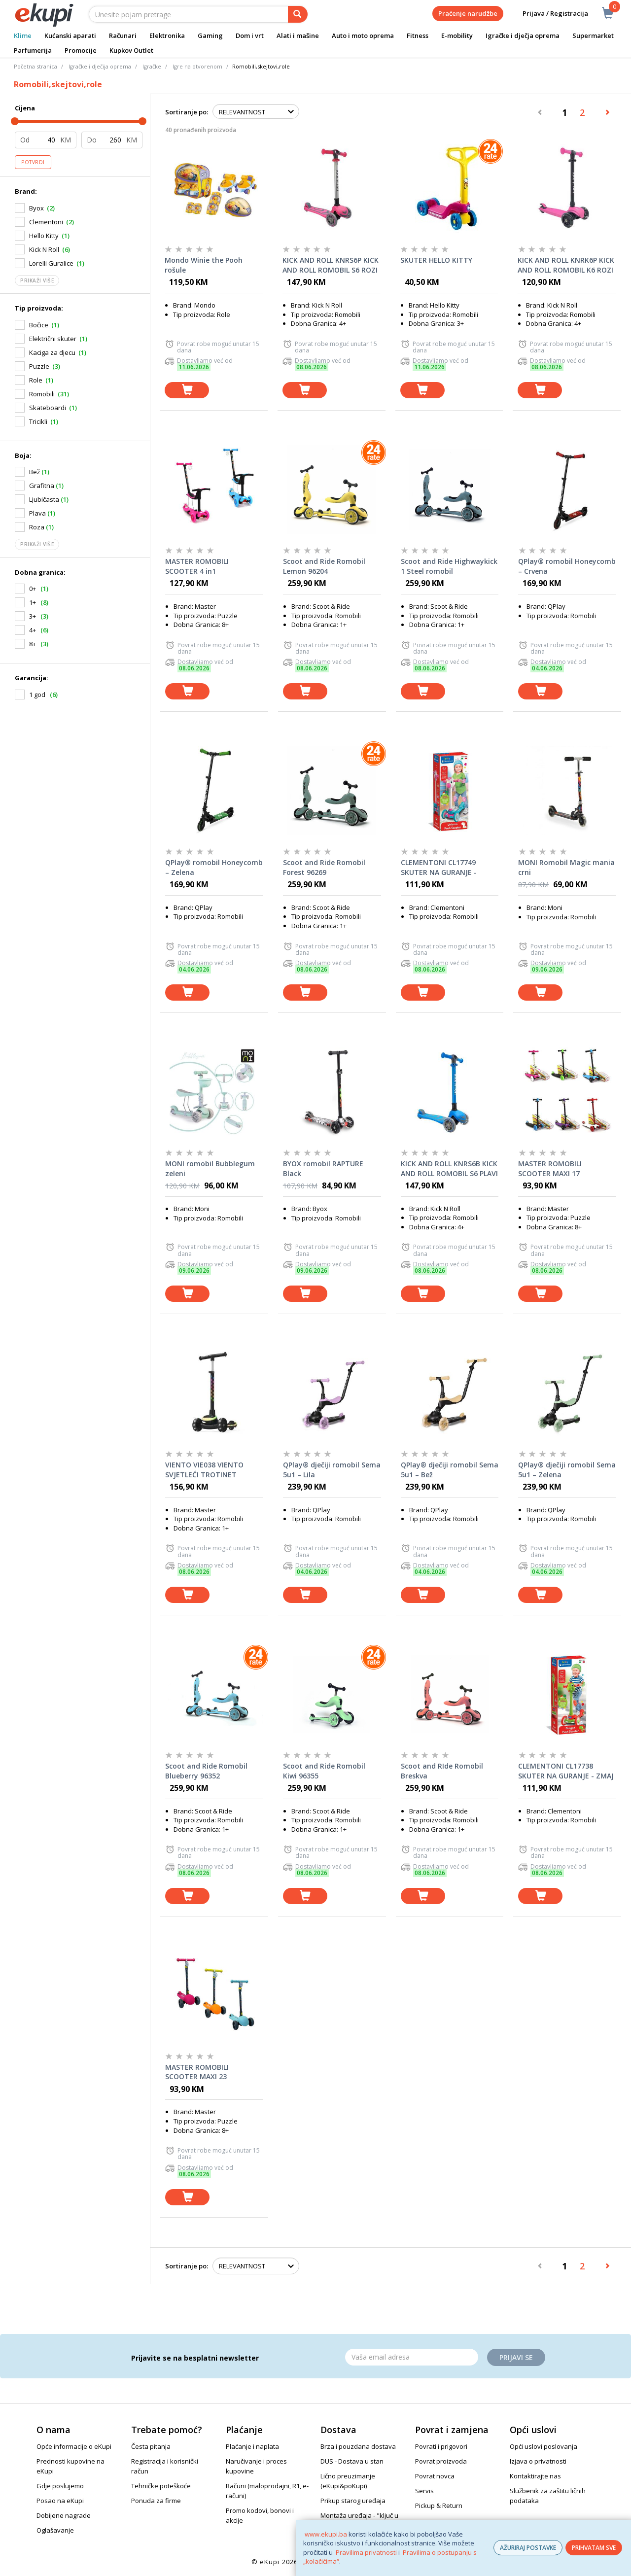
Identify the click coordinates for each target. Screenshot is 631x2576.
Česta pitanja (151, 2446)
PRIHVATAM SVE (594, 2547)
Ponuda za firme (156, 2500)
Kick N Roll (44, 249)
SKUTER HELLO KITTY (436, 260)
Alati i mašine (298, 35)
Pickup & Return (438, 2505)
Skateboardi (47, 407)
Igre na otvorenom (197, 66)
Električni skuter (52, 338)
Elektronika (167, 35)
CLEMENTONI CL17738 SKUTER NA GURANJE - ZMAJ (566, 1770)
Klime (23, 35)
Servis (424, 2490)
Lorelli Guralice (51, 263)
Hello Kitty (44, 235)
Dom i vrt (250, 35)
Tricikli (38, 421)
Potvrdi (33, 162)
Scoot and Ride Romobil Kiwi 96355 (324, 1770)
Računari (123, 35)
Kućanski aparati (70, 35)
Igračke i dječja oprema (523, 35)
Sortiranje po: (186, 111)
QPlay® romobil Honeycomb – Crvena (567, 566)
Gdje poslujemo (60, 2485)
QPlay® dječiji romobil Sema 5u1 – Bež (449, 1469)
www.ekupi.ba (326, 2534)
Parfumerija (33, 50)
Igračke (151, 66)
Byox (36, 208)
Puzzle (39, 366)
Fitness (417, 35)
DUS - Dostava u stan (352, 2461)
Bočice (38, 324)
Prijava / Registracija (548, 13)
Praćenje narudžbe (467, 13)
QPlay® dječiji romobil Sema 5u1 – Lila (332, 1469)
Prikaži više (37, 280)
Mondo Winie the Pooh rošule (204, 265)
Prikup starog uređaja (353, 2500)
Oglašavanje (55, 2530)
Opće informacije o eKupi (73, 2446)
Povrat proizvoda (441, 2461)
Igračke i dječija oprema (100, 66)
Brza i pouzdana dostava (358, 2446)
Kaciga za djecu (52, 352)
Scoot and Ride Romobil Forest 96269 (324, 867)
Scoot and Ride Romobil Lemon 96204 (324, 566)
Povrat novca (435, 2476)
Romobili (42, 393)
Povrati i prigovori (441, 2446)
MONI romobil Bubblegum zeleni (210, 1168)
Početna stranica (35, 66)
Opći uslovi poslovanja (543, 2446)
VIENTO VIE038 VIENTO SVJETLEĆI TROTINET (204, 1469)
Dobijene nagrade (63, 2515)
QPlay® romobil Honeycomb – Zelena (214, 867)
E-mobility (457, 35)
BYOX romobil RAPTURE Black (323, 1168)
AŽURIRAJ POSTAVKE (528, 2547)
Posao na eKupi (60, 2500)
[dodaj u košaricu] (187, 390)
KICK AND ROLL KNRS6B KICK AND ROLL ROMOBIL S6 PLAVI (449, 1168)
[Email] (411, 2357)
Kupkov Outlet (131, 50)
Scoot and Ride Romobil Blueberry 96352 (206, 1770)
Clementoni (46, 221)
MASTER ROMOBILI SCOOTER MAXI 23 (197, 2072)
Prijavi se (516, 2357)
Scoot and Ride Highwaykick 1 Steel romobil (449, 566)
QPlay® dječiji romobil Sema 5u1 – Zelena (567, 1469)
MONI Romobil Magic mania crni (566, 867)
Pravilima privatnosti (366, 2552)
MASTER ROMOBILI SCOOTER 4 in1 (197, 566)
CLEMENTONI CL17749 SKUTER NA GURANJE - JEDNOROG (439, 867)
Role (35, 380)
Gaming (210, 35)
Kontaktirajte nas (535, 2476)
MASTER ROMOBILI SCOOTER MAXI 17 (550, 1168)
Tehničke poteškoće (161, 2485)
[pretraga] (298, 14)
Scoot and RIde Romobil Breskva (442, 1770)
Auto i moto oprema (363, 35)
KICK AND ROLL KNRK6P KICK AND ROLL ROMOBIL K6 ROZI (566, 265)
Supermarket (593, 35)
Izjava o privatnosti (538, 2461)
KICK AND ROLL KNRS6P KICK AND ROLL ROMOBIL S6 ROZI (330, 265)
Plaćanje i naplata (252, 2446)
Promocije (81, 50)
